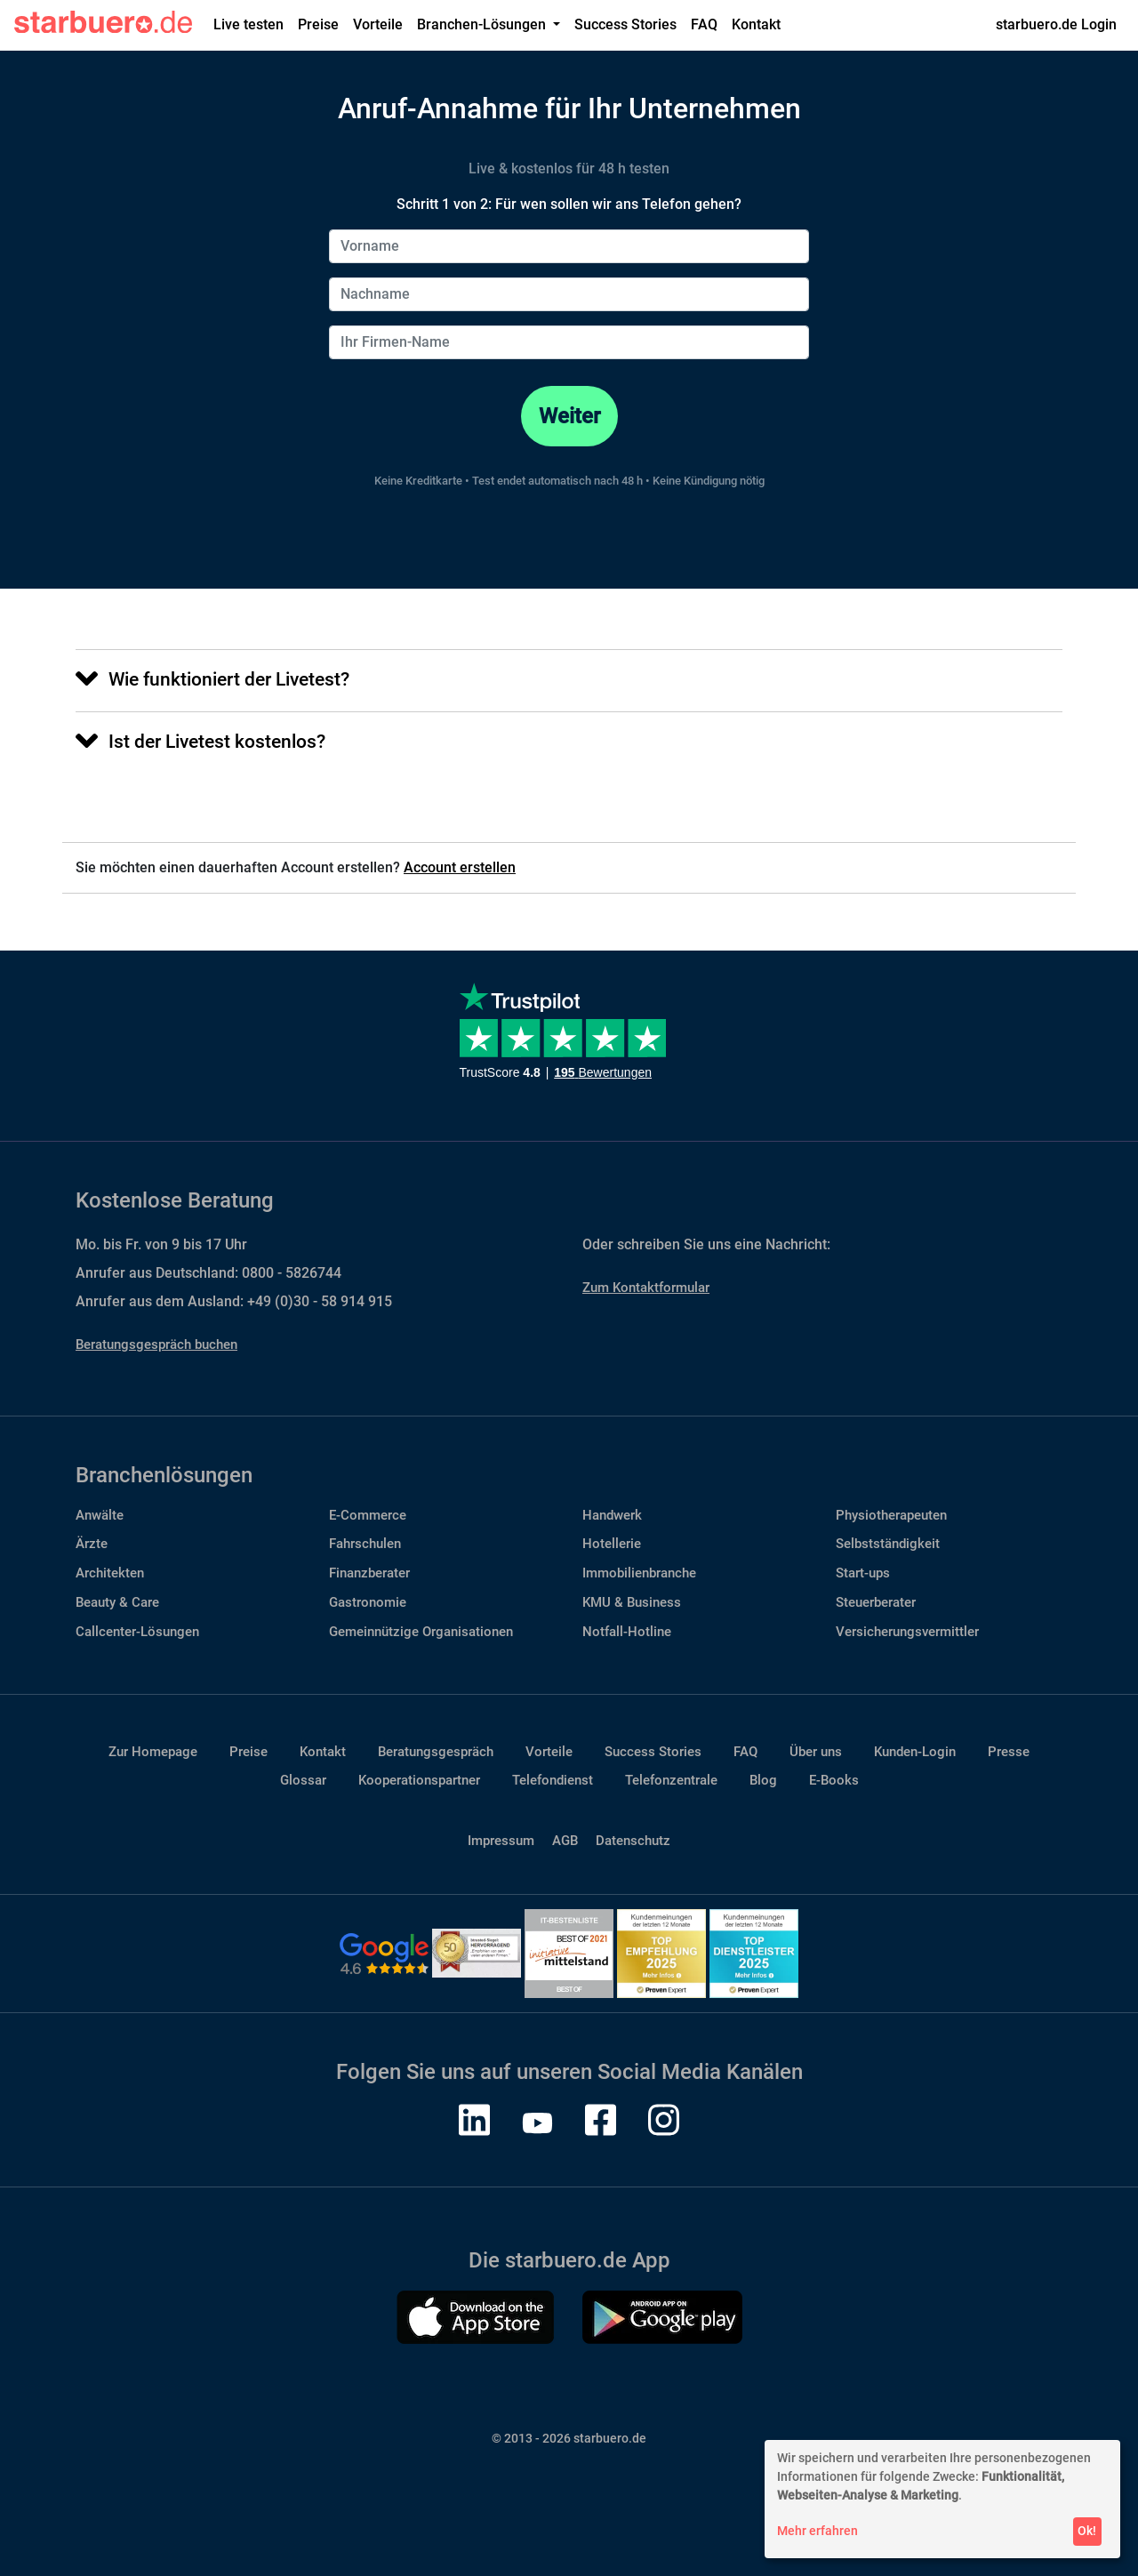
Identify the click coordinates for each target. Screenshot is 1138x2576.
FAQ (704, 24)
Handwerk (612, 1515)
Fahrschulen (365, 1544)
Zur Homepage (152, 1752)
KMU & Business (631, 1602)
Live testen (248, 24)
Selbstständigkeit (888, 1544)
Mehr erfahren (817, 2531)
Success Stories (625, 24)
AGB (565, 1841)
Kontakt (756, 24)
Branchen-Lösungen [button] (483, 24)
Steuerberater (876, 1602)
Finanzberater (369, 1573)
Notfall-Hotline (626, 1632)
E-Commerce (367, 1515)
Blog (763, 1780)
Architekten (110, 1573)
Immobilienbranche (639, 1573)
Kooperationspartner (419, 1780)
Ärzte (92, 1544)
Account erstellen (460, 867)
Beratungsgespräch (435, 1752)
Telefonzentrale (671, 1780)
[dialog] (942, 2499)
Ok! (1087, 2531)
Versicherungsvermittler (907, 1632)
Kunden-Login (915, 1752)
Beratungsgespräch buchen (156, 1344)
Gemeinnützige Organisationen (421, 1632)
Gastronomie (367, 1602)
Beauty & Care (117, 1602)
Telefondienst (552, 1780)
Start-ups (863, 1573)
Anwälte (100, 1515)
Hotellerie (611, 1544)
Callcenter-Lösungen (137, 1632)
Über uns (815, 1752)
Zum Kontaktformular (645, 1288)
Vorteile (378, 24)
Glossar (303, 1780)
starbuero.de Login (1056, 24)
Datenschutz (633, 1841)
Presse (1009, 1752)
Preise (318, 24)
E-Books (834, 1780)
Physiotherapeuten (891, 1515)
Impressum (501, 1841)
